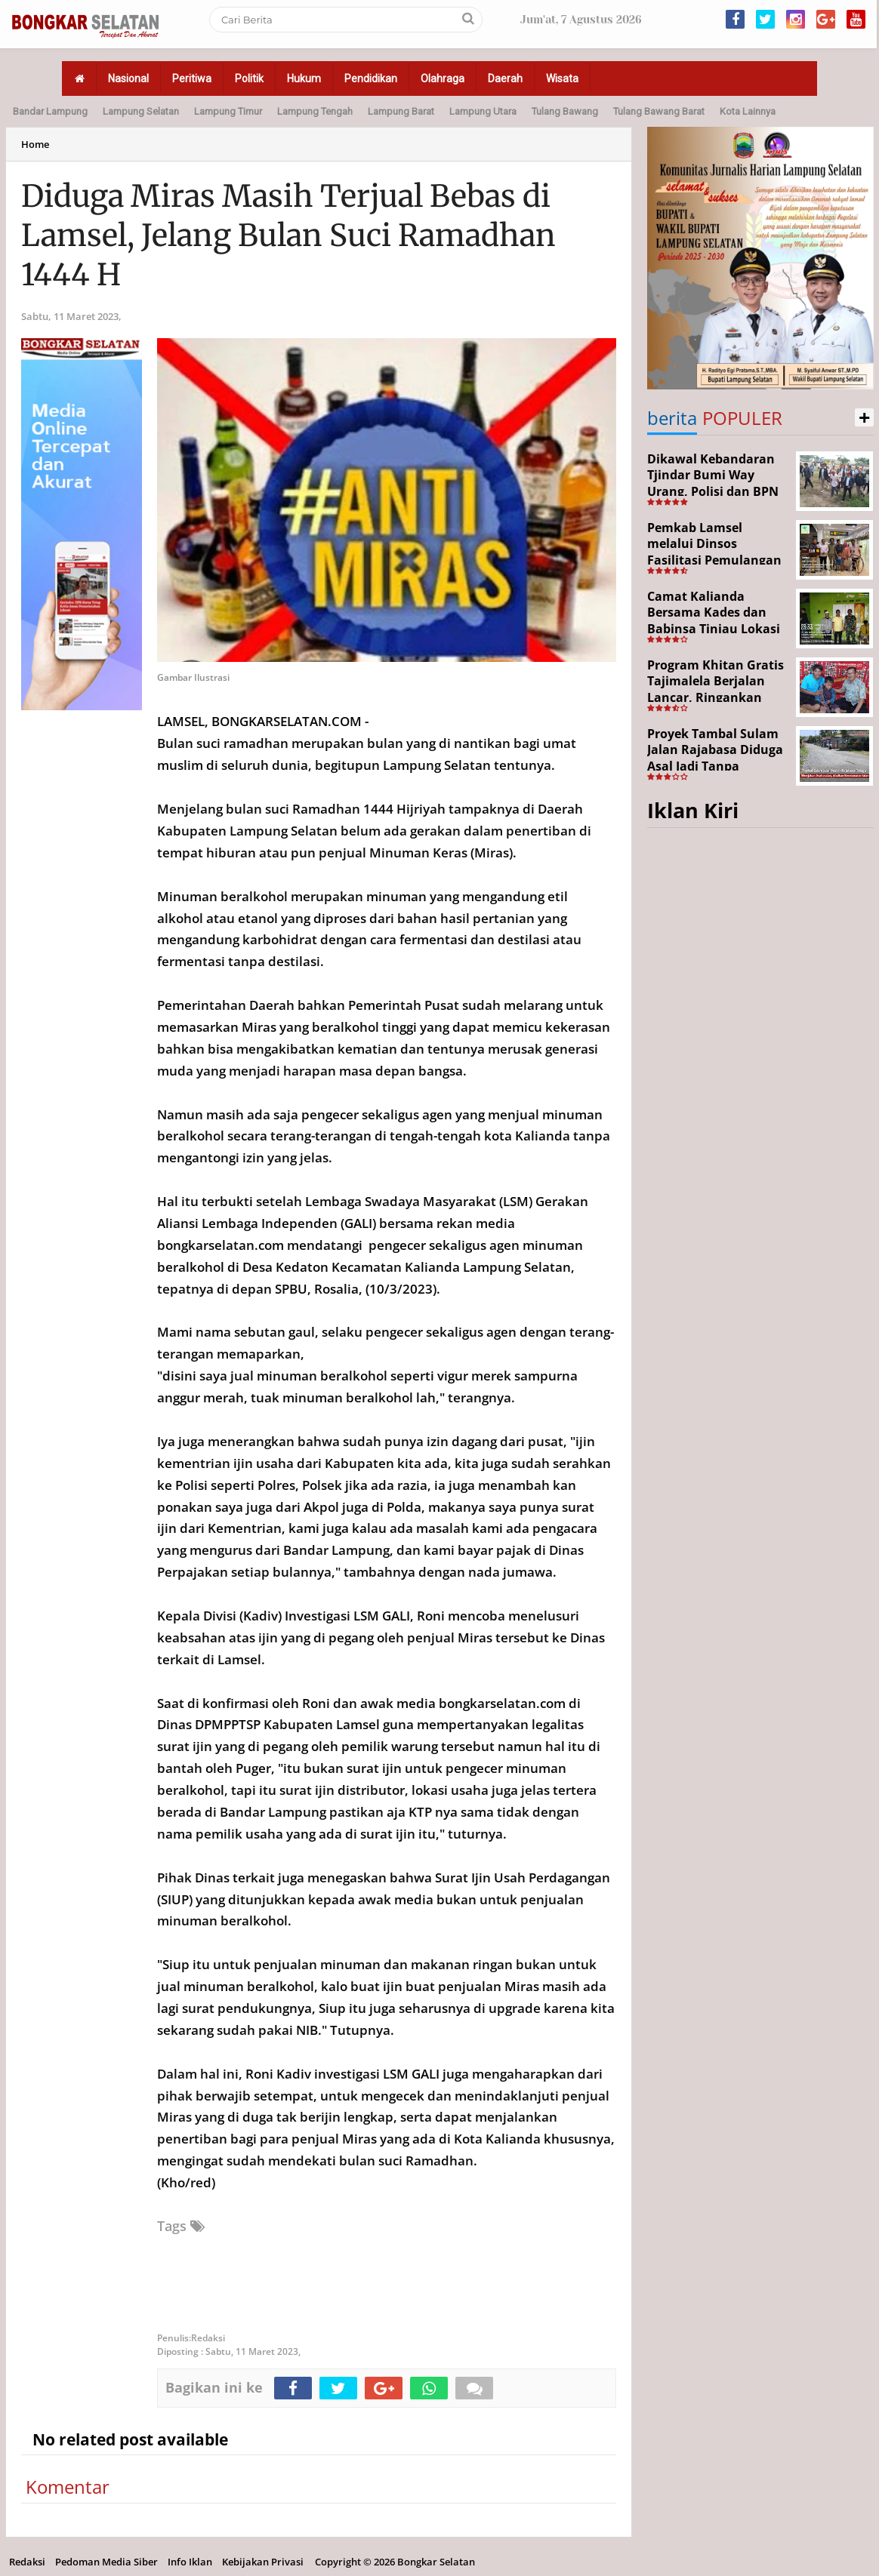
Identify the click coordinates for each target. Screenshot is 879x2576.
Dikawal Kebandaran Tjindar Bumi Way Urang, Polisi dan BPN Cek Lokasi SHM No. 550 (713, 491)
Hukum (304, 78)
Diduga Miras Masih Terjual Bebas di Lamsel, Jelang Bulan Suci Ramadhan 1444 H (288, 235)
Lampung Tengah (315, 111)
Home (35, 144)
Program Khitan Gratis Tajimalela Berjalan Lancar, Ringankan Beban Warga (715, 689)
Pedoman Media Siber (106, 2561)
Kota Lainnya (748, 111)
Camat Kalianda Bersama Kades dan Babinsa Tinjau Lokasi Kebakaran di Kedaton (714, 621)
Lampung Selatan (141, 111)
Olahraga (442, 78)
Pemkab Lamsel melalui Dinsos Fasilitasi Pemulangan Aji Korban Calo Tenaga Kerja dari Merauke (717, 560)
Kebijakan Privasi (263, 2561)
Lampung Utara (483, 111)
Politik (249, 78)
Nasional (128, 78)
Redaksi (27, 2561)
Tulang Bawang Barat (659, 111)
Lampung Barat (401, 111)
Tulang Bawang (565, 111)
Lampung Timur (228, 111)
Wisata (562, 78)
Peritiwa (191, 78)
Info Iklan (190, 2561)
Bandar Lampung (50, 111)
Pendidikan (370, 78)
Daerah (505, 78)
